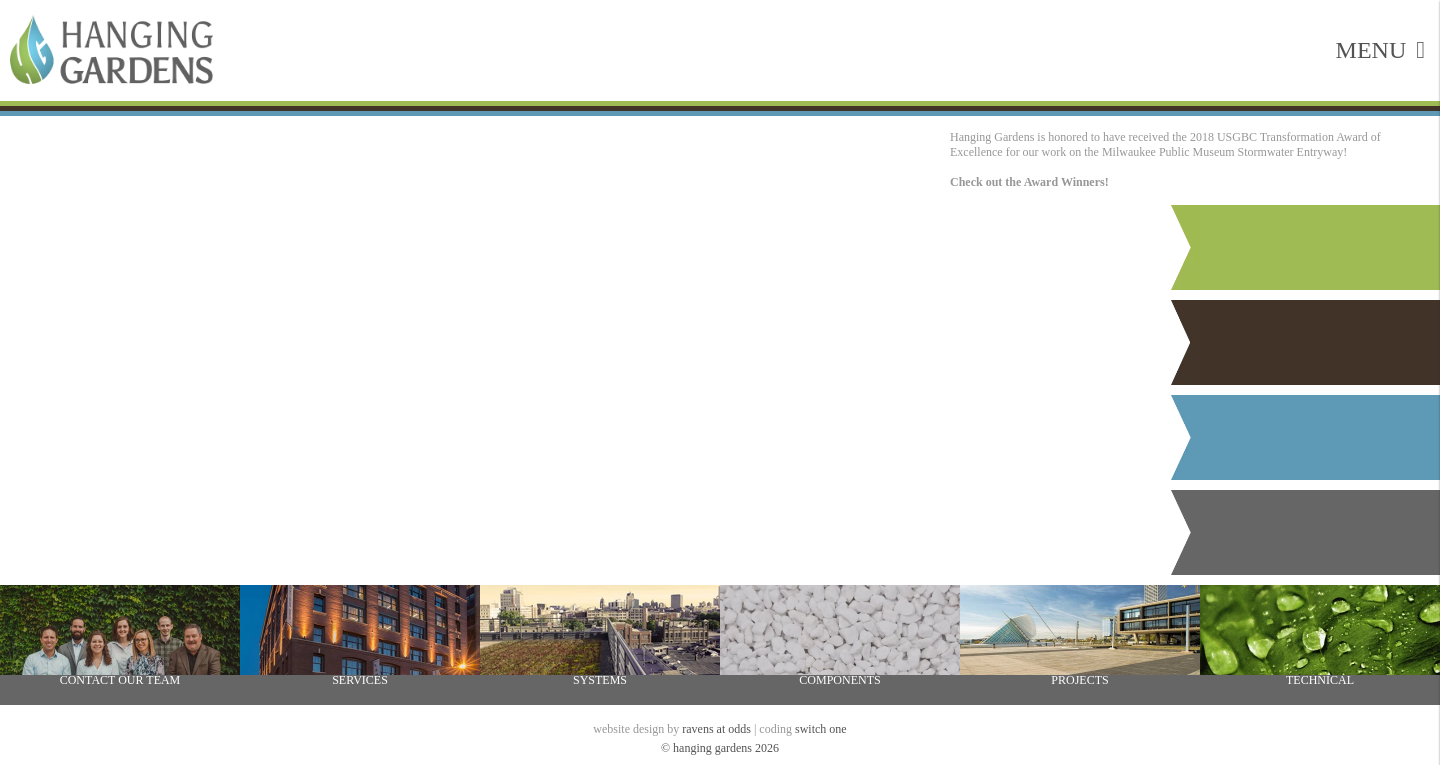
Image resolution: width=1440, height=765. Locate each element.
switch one (821, 729)
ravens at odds (716, 729)
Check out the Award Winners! (1029, 182)
